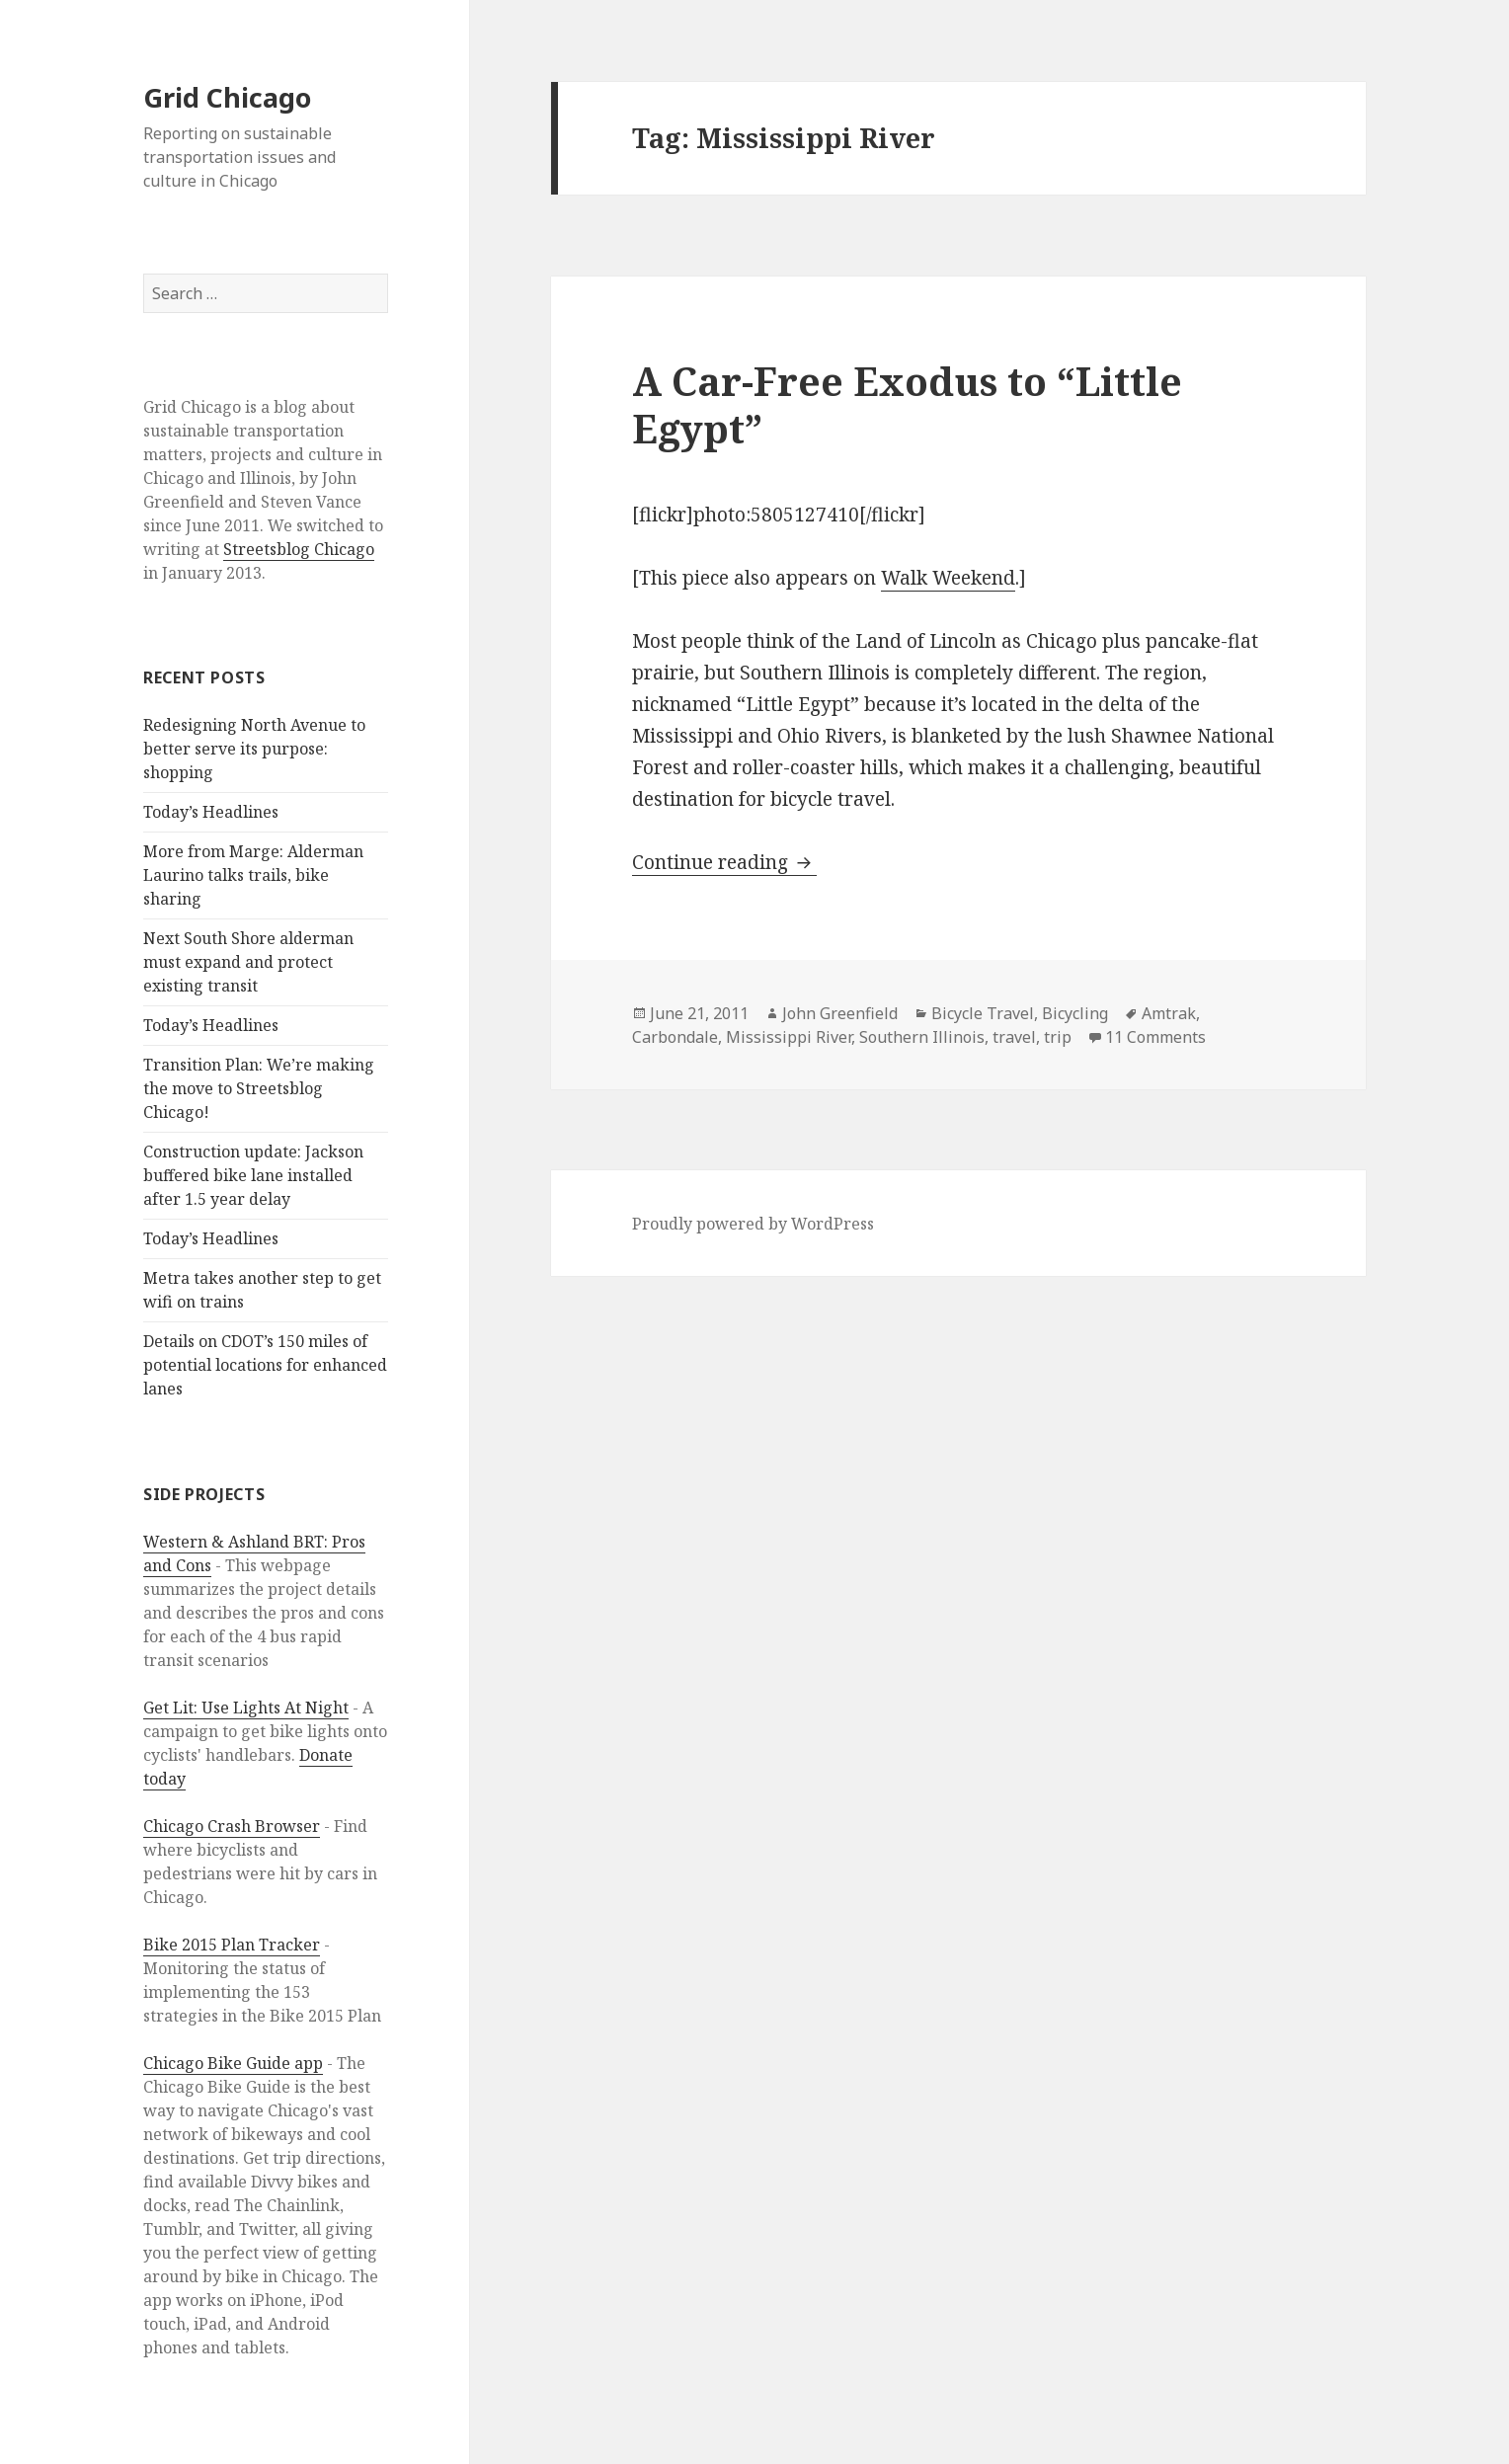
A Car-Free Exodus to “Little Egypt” (907, 404)
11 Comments (1155, 1037)
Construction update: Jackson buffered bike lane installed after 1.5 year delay (253, 1175)
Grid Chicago (227, 97)
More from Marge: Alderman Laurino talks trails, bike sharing (253, 875)
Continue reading (724, 862)
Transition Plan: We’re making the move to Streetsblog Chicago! (258, 1088)
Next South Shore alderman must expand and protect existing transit (248, 961)
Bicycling (1075, 1013)
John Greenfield (840, 1013)
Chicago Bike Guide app (233, 2063)
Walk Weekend (948, 578)
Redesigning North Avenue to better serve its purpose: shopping (254, 748)
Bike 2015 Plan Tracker (231, 1944)
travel (1014, 1037)
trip (1058, 1037)
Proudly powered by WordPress (753, 1223)
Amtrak (1169, 1013)
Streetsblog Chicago (298, 549)
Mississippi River (788, 1037)
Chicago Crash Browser (231, 1826)
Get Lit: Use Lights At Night (246, 1707)
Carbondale (675, 1037)
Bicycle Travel (982, 1013)
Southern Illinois (922, 1037)
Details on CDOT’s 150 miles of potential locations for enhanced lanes (265, 1364)
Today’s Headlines (210, 812)
